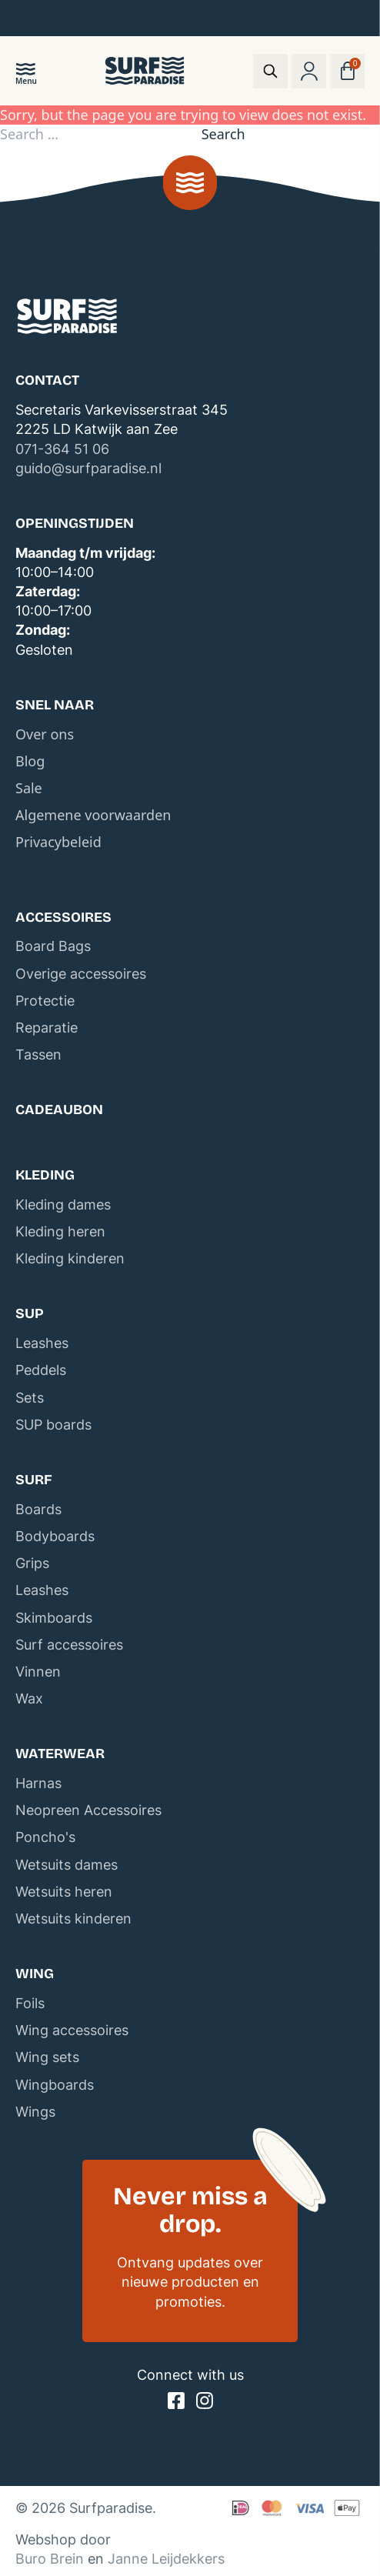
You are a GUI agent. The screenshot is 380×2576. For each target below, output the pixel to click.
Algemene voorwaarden (93, 815)
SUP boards (53, 1424)
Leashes (41, 1343)
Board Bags (53, 946)
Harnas (38, 1783)
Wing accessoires (71, 2030)
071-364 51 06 (62, 449)
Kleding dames (63, 1204)
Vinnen (38, 1671)
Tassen (38, 1054)
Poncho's (45, 1837)
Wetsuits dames (66, 1865)
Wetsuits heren (63, 1892)
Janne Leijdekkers (166, 2559)
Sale (28, 788)
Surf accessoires (69, 1645)
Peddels (40, 1370)
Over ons (44, 734)
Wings (35, 2112)
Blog (30, 761)
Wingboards (54, 2085)
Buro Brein (49, 2559)
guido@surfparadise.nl (88, 468)
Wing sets (47, 2057)
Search (223, 134)
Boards (38, 1509)
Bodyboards (55, 1536)
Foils (30, 2003)
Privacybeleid (58, 842)
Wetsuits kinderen (73, 1918)
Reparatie (46, 1027)
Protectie (45, 1001)
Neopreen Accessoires (88, 1810)
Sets (29, 1398)
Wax (29, 1698)
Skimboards (53, 1618)
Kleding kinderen (70, 1258)
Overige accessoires (80, 974)
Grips (32, 1563)
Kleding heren (60, 1231)
